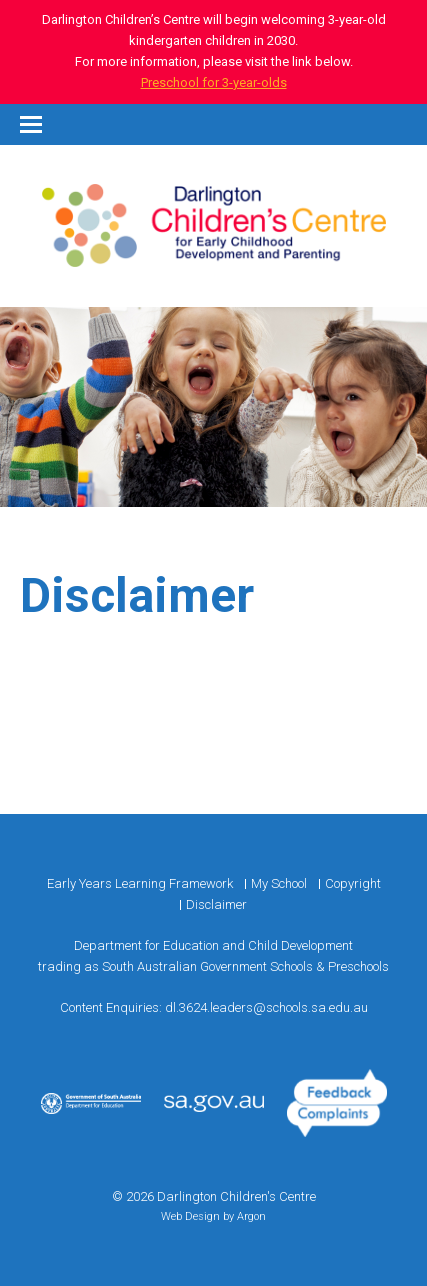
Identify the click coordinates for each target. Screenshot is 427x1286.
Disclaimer (216, 904)
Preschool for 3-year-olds (214, 82)
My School (279, 883)
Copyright (353, 883)
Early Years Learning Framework (140, 883)
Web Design (190, 1216)
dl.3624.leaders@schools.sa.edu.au (266, 1007)
